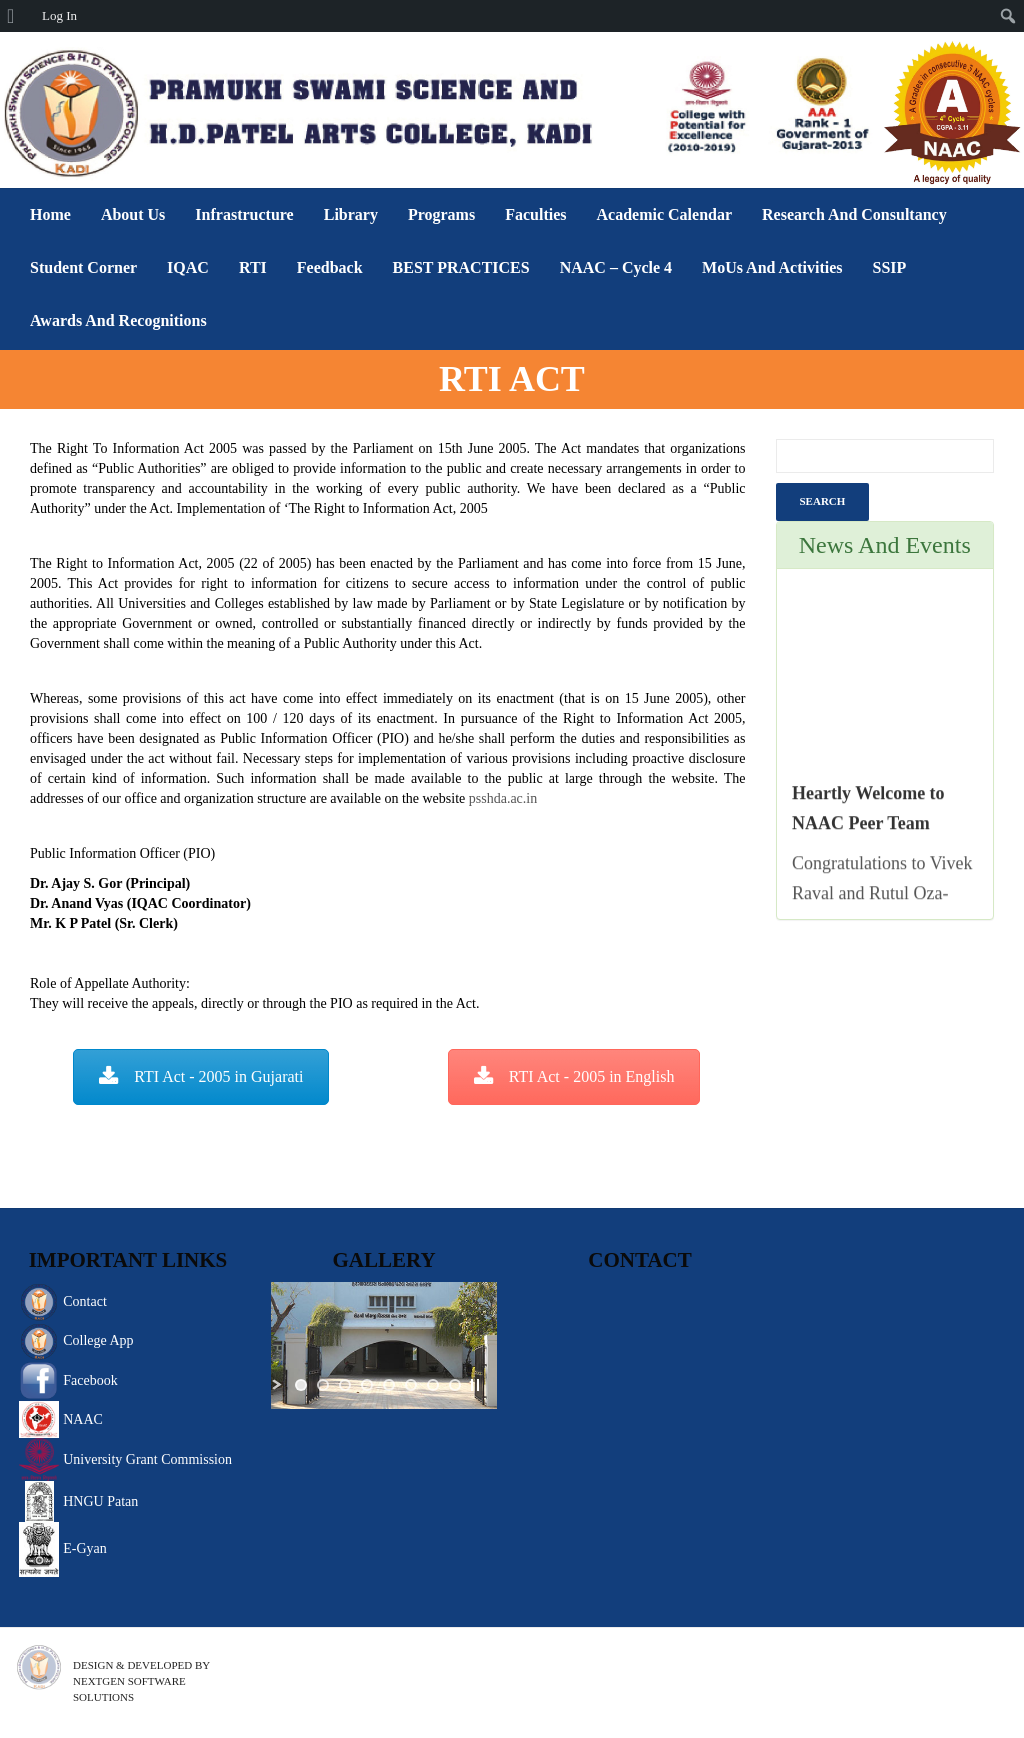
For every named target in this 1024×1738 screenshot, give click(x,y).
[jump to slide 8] (455, 1385)
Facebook (90, 1380)
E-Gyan (85, 1548)
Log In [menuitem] (59, 15)
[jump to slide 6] (411, 1385)
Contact (85, 1301)
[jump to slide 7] (433, 1385)
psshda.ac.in (503, 798)
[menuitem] (17, 16)
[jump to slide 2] (323, 1385)
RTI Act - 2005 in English (574, 1076)
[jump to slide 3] (345, 1385)
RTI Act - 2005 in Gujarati (201, 1076)
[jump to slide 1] (301, 1385)
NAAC (83, 1419)
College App (98, 1340)
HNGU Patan (100, 1501)
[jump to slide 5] (389, 1385)
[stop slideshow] (475, 1385)
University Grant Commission (147, 1459)
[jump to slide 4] (367, 1385)
